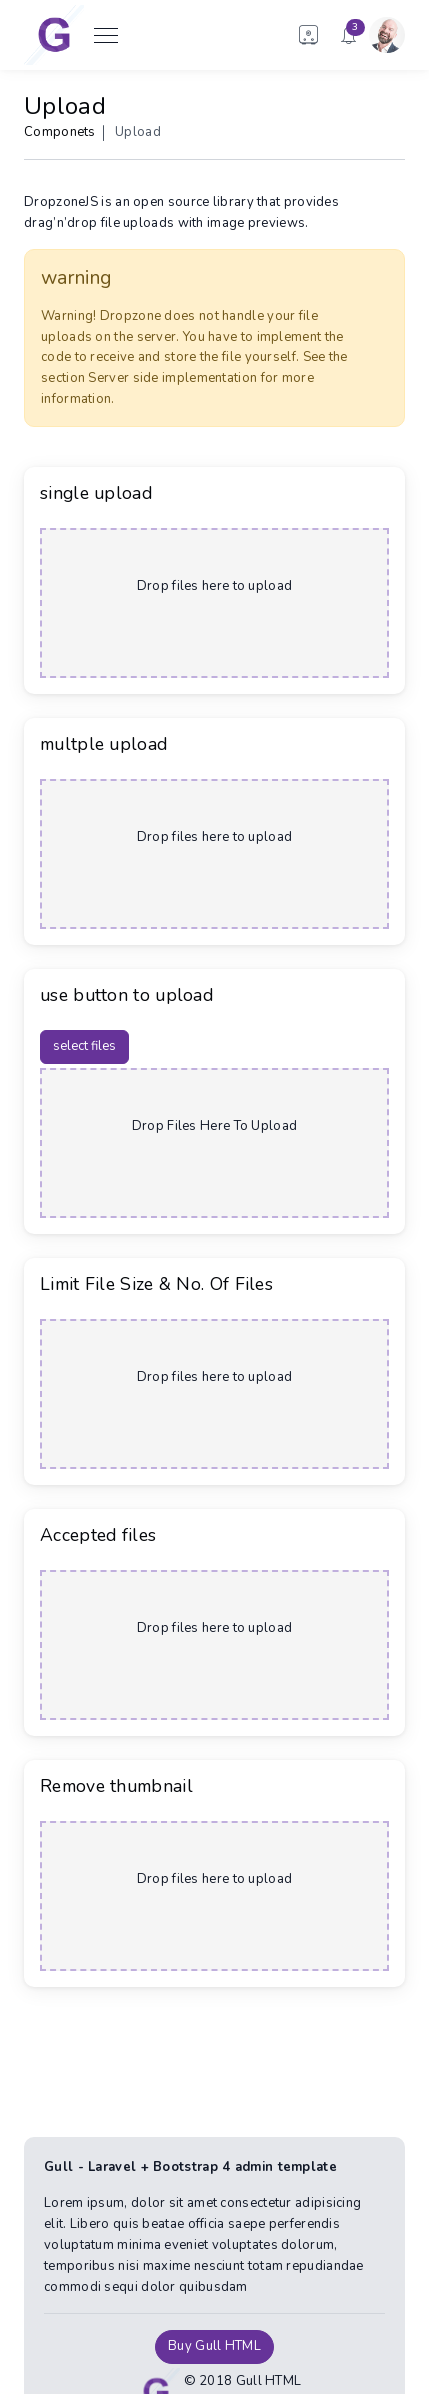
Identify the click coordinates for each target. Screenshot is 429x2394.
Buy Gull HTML (214, 2346)
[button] (309, 35)
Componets (60, 132)
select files (84, 1046)
